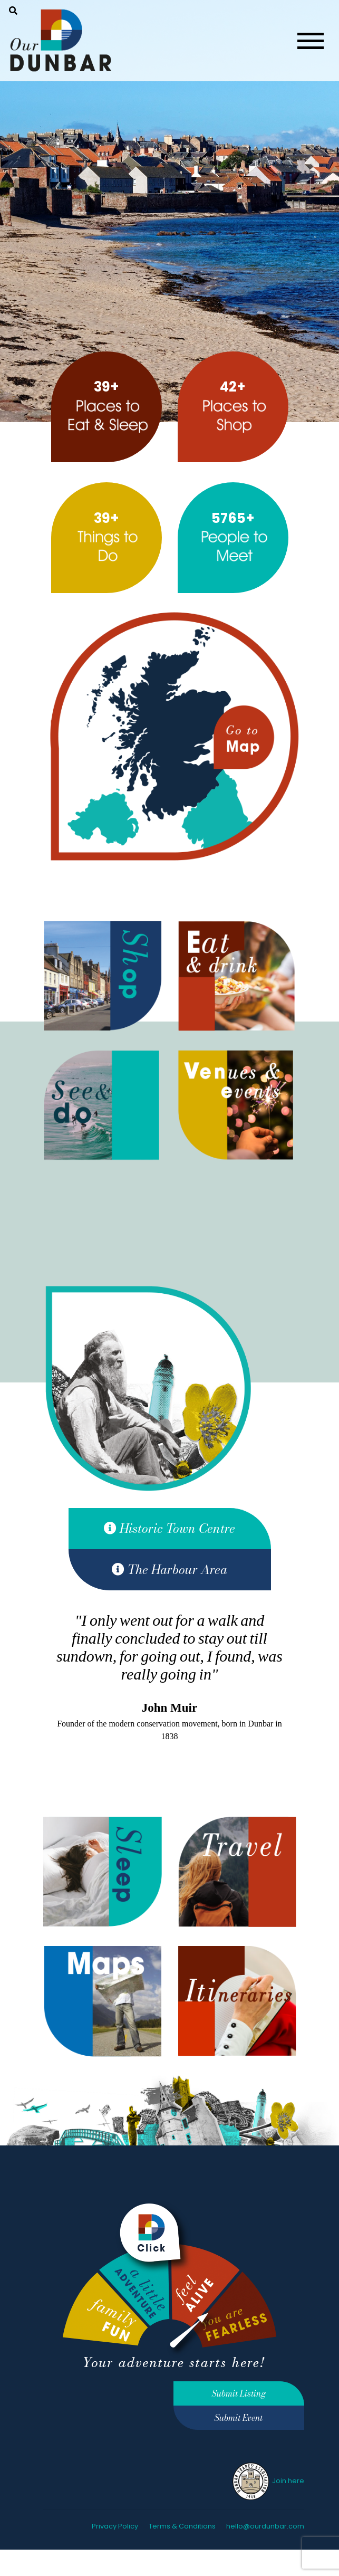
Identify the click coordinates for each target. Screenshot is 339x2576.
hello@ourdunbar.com (265, 2526)
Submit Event (239, 2417)
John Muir (169, 1707)
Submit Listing (239, 2393)
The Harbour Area (169, 1569)
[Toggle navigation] (310, 41)
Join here (267, 2480)
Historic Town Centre (169, 1528)
